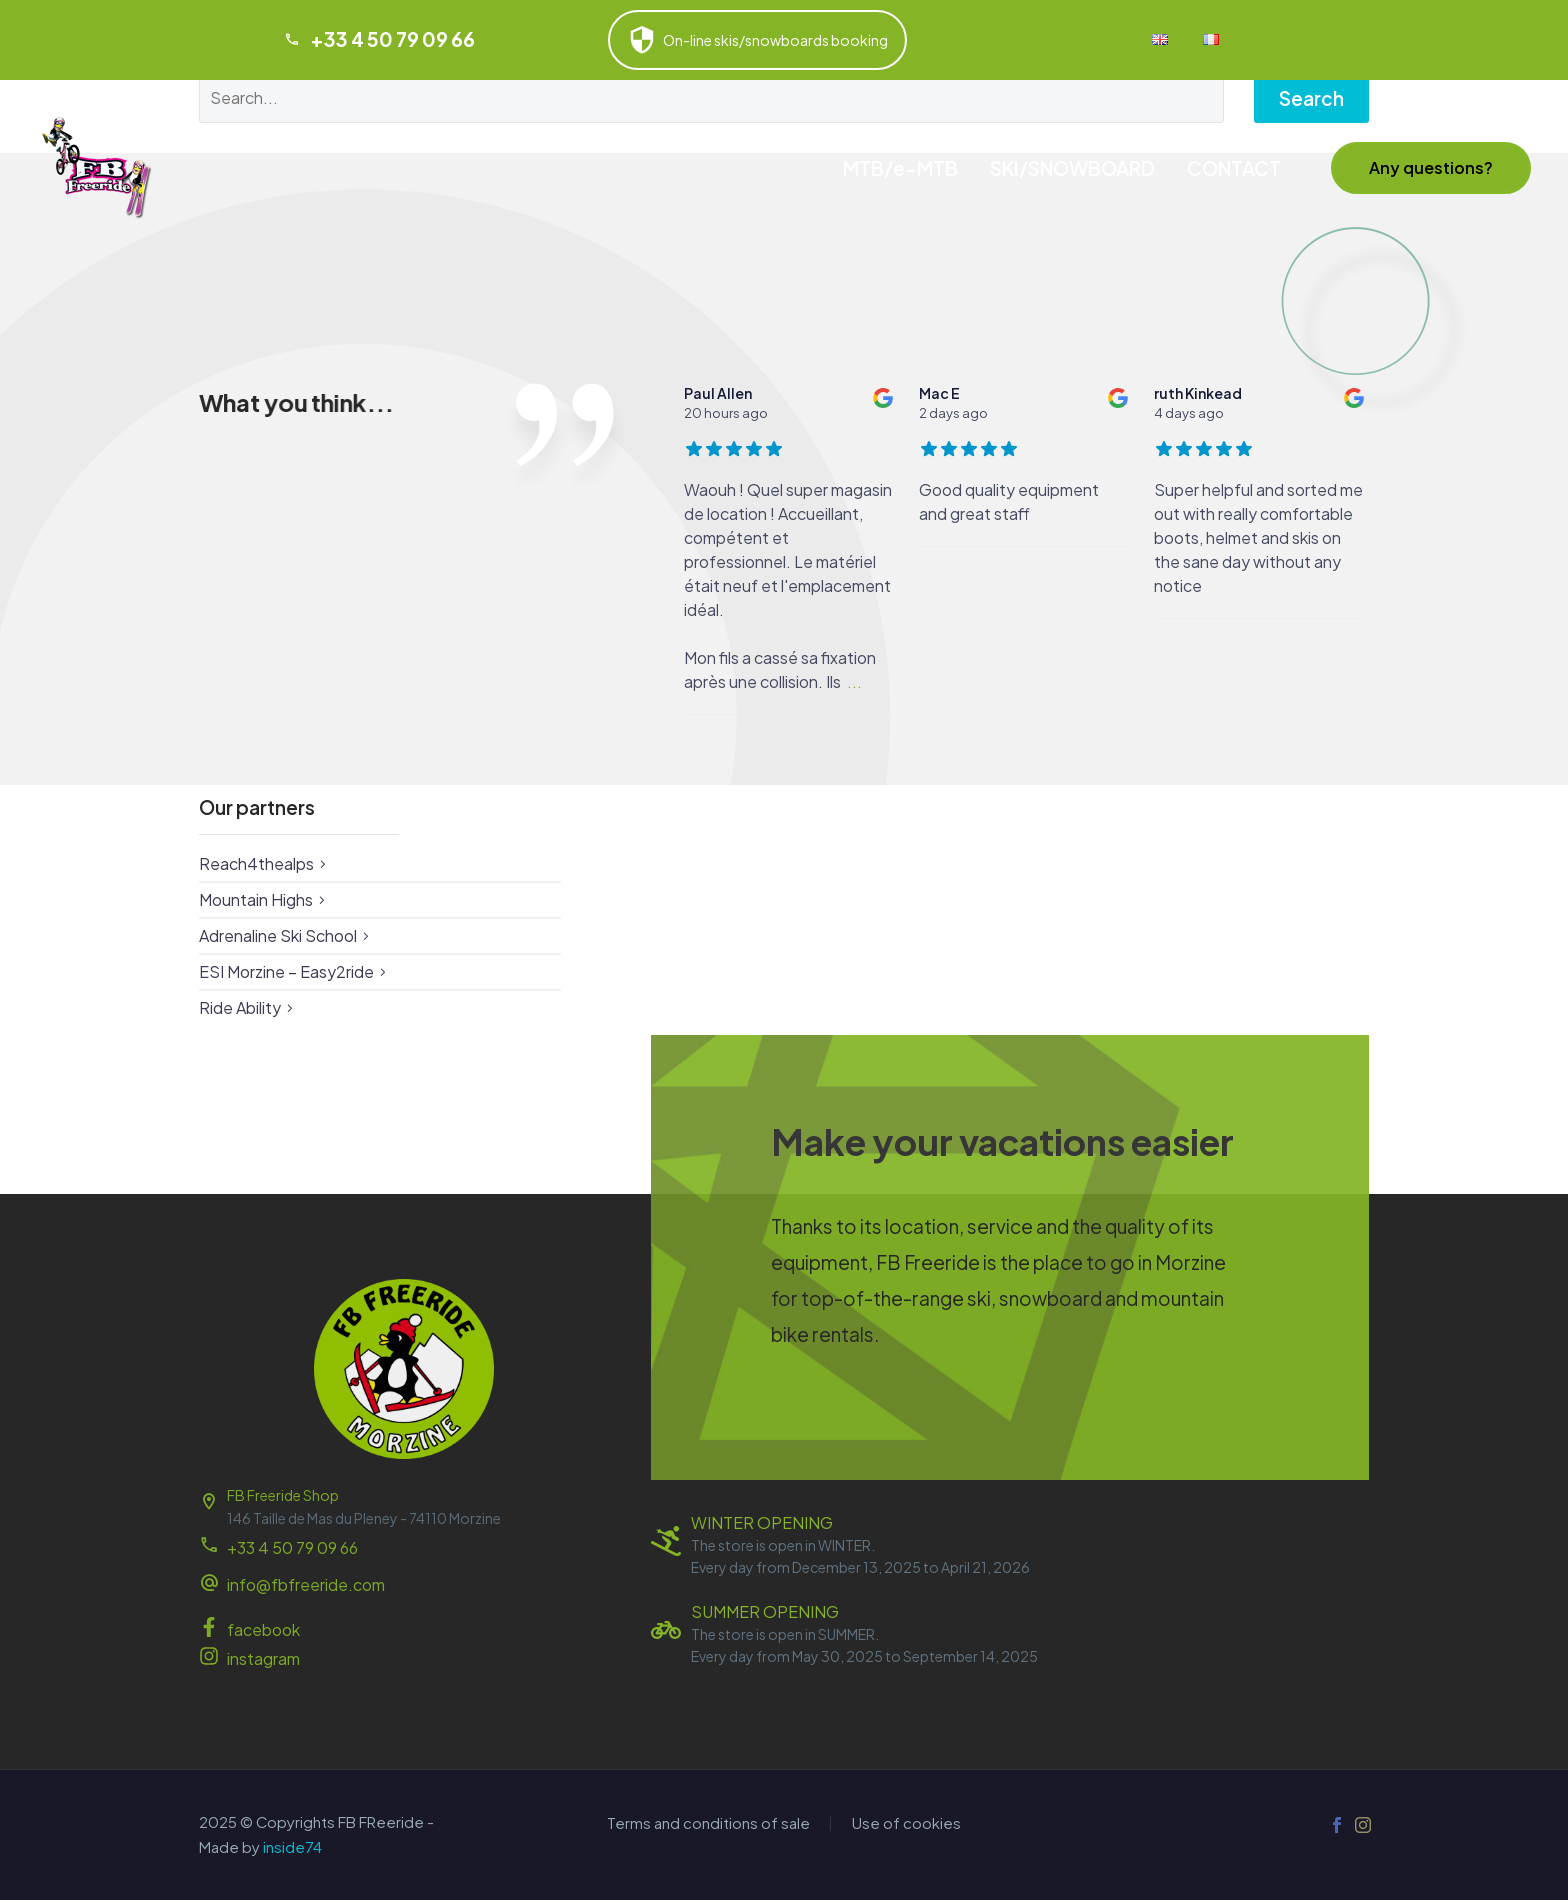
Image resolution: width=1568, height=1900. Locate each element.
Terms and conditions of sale (708, 1823)
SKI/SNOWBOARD (1072, 168)
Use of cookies (906, 1823)
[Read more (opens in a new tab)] (404, 1586)
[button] (1431, 168)
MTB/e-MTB (900, 168)
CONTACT (1234, 168)
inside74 (292, 1847)
